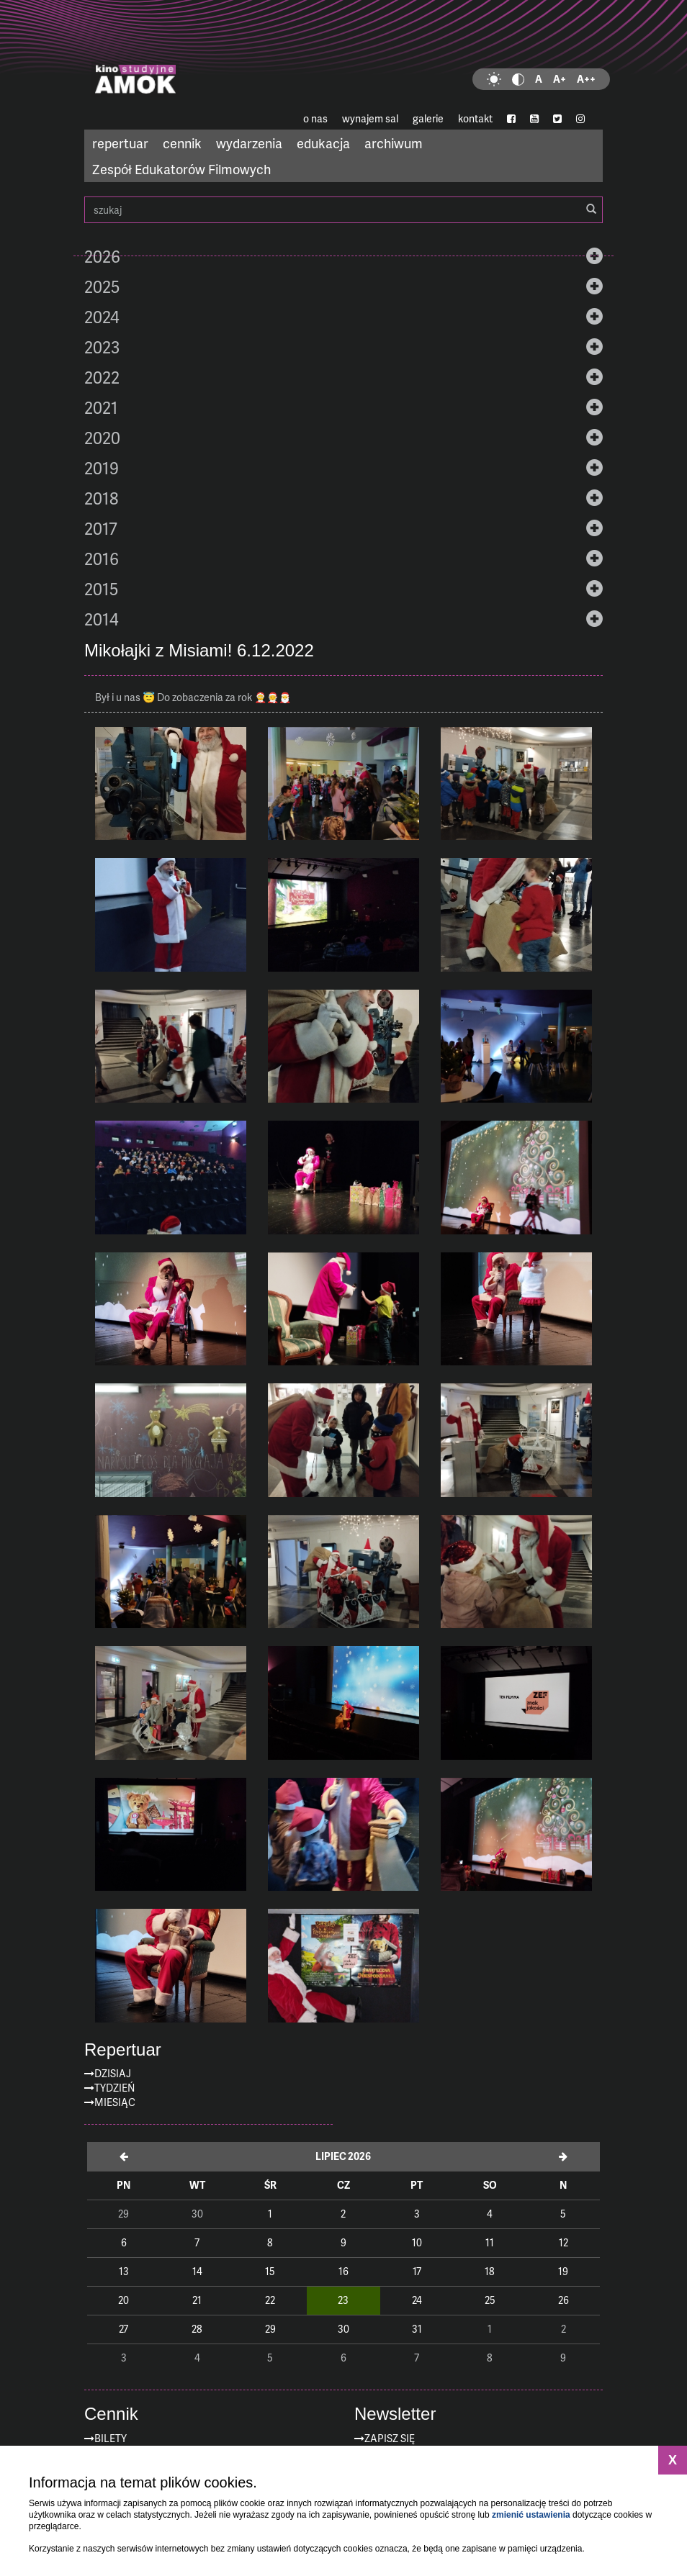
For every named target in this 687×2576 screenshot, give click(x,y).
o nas (315, 118)
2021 (101, 407)
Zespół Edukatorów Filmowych (181, 169)
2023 (102, 346)
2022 (102, 377)
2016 (101, 558)
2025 (102, 286)
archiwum (393, 143)
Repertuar (122, 2050)
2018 (101, 498)
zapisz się (389, 2438)
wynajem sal (370, 118)
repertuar (120, 143)
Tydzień (114, 2087)
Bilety (110, 2438)
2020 (102, 437)
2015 (101, 588)
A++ (586, 79)
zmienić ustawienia (531, 2515)
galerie (428, 118)
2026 (102, 256)
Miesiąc (114, 2102)
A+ (559, 79)
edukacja (323, 143)
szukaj (343, 209)
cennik (182, 143)
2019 (101, 467)
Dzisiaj (112, 2073)
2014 (101, 619)
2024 (102, 316)
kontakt (475, 118)
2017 (100, 528)
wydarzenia (249, 143)
